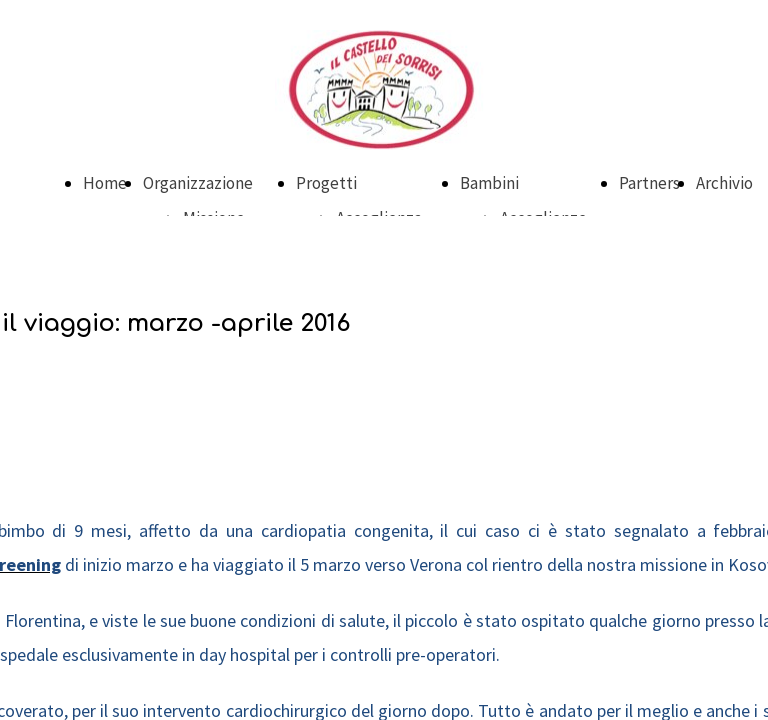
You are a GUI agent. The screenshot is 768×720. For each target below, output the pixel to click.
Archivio (724, 183)
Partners (649, 183)
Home (105, 183)
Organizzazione (198, 183)
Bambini (489, 183)
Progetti (326, 183)
